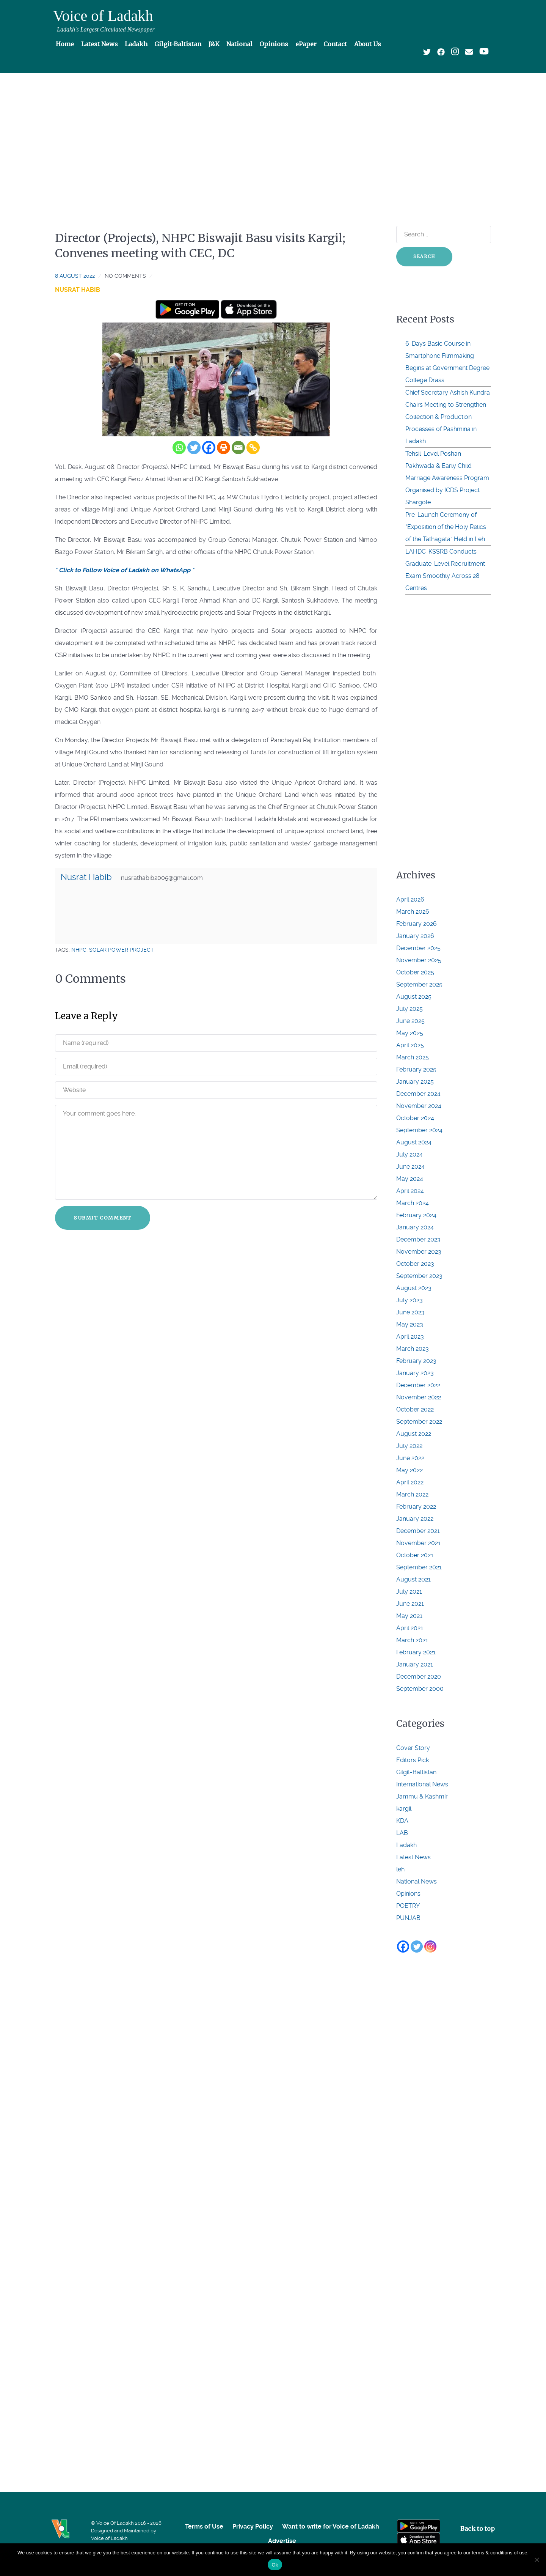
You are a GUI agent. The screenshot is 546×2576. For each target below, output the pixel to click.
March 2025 (412, 1057)
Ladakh (406, 1845)
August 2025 (413, 996)
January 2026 (415, 935)
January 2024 (415, 1227)
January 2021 (414, 1664)
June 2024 (410, 1166)
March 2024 (412, 1203)
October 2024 (415, 1118)
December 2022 (418, 1385)
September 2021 (419, 1567)
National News (416, 1881)
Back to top (477, 2528)
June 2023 (410, 1312)
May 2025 (409, 1033)
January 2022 (414, 1518)
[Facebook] (208, 447)
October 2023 (415, 1263)
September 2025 (419, 984)
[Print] (223, 447)
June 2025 (410, 1020)
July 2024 (409, 1154)
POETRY (408, 1905)
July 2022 (409, 1445)
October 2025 (415, 972)
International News (422, 1784)
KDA (402, 1820)
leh (400, 1869)
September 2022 (419, 1421)
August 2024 (413, 1142)
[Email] (238, 447)
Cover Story (413, 1747)
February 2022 (416, 1506)
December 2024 (418, 1093)
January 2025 (415, 1081)
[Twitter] (194, 447)
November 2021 (418, 1543)
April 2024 (410, 1190)
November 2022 (418, 1397)
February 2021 (416, 1652)
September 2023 (419, 1275)
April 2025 (410, 1045)
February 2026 (416, 923)
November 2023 (418, 1251)
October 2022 (415, 1409)
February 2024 (416, 1215)
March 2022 (412, 1494)
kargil (403, 1808)
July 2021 (409, 1591)
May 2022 (409, 1470)
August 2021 (413, 1579)
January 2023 (415, 1373)
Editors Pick (412, 1760)
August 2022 (413, 1433)
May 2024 (409, 1178)
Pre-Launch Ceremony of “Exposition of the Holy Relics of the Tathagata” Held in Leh (445, 527)
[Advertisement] (273, 135)
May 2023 (409, 1324)
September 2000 (420, 1688)
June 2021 (410, 1603)
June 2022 (410, 1458)
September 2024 (419, 1130)
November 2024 (418, 1105)
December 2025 (418, 948)
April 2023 (410, 1336)
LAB (402, 1832)
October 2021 (414, 1555)
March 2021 (412, 1640)
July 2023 (409, 1300)
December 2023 (418, 1239)
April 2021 (409, 1628)
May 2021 (409, 1615)
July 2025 (409, 1008)
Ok (274, 2565)
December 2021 (418, 1530)
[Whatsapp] (179, 447)
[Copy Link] (253, 447)
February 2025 (416, 1069)
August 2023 (413, 1288)
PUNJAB (408, 1917)
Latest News (413, 1857)
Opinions (408, 1893)
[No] (536, 2559)
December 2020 (418, 1676)
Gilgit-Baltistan (416, 1772)
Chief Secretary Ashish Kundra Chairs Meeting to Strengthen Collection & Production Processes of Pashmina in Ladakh (447, 417)
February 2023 (416, 1360)
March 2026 (412, 911)
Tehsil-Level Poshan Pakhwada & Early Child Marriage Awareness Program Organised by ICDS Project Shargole (447, 478)
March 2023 (412, 1348)
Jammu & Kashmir (422, 1796)
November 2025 (418, 960)
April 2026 (410, 899)
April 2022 (410, 1482)
